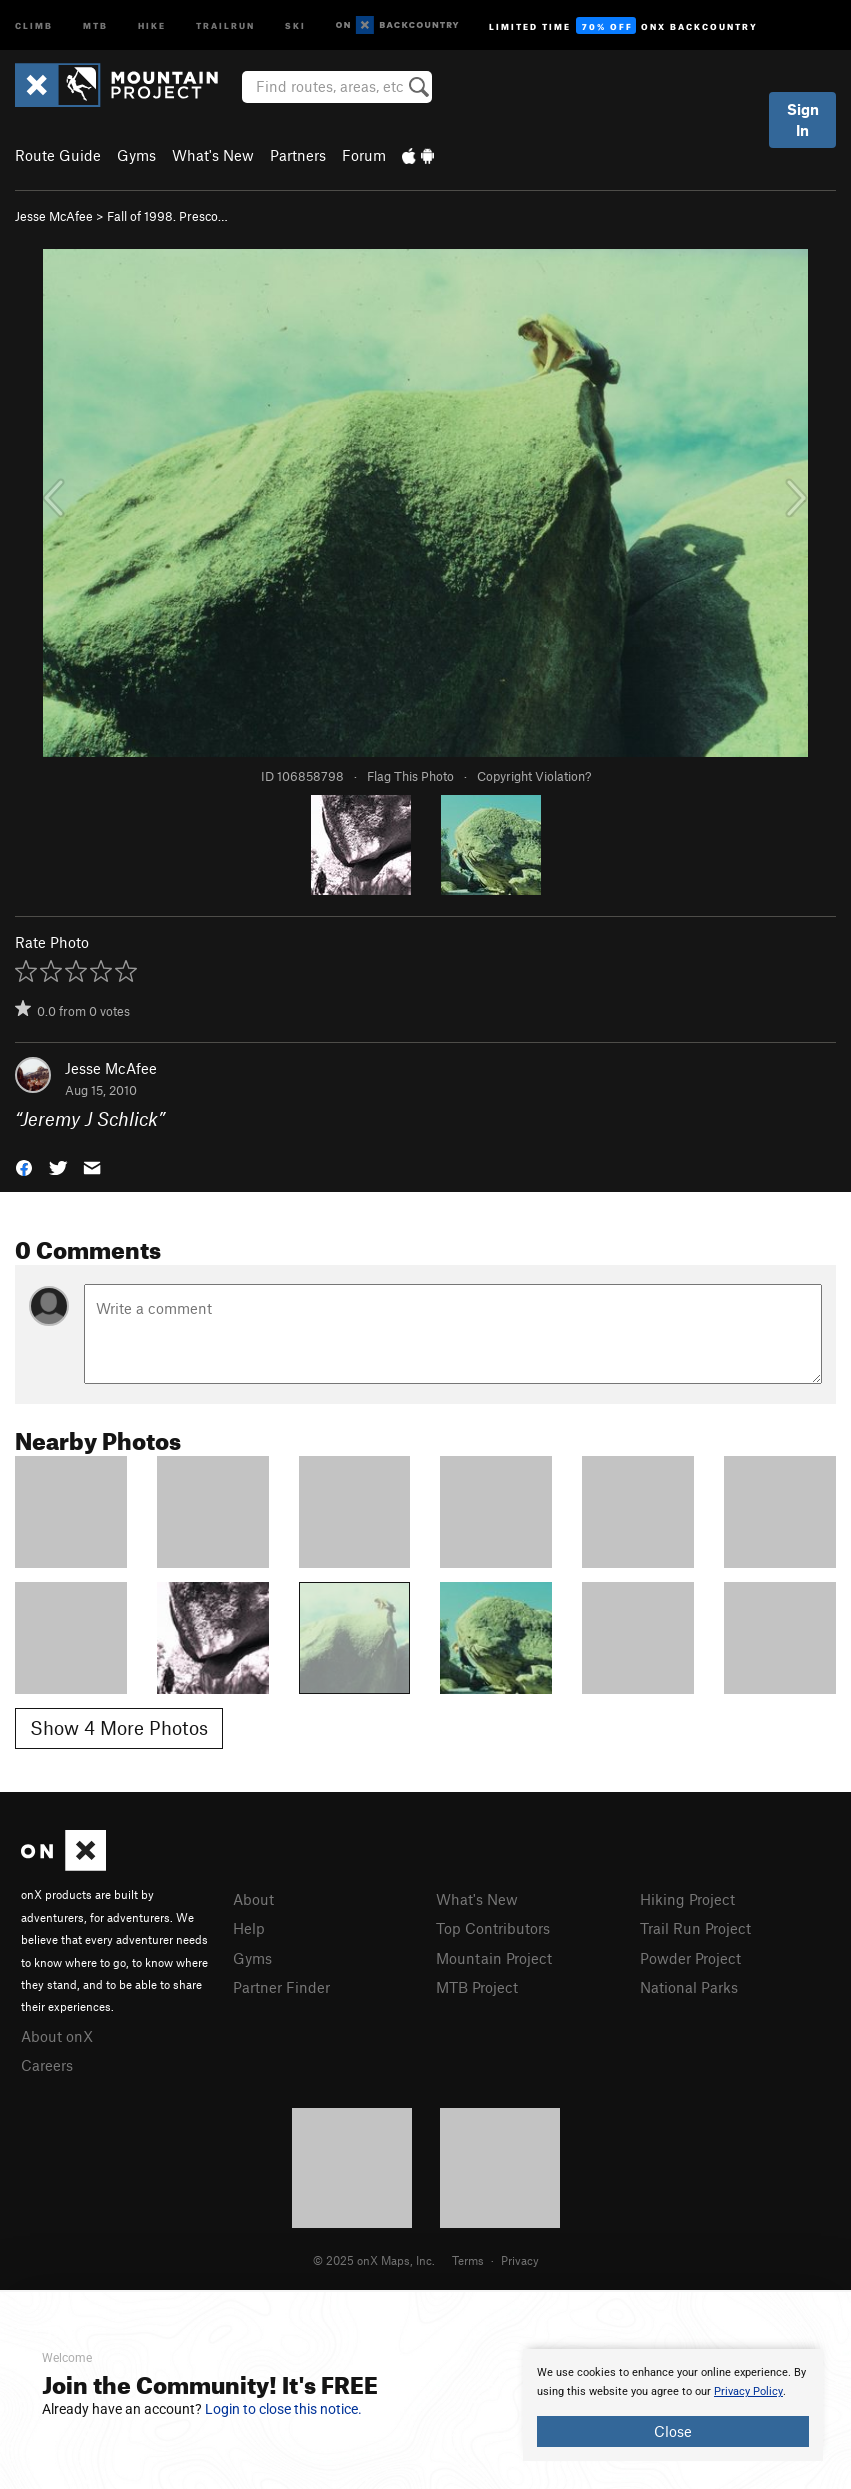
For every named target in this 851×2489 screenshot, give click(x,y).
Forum (364, 155)
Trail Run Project (695, 1928)
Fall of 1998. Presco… (167, 216)
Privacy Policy (748, 2391)
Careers (47, 2065)
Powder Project (690, 1958)
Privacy (520, 2260)
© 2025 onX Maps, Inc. (374, 2260)
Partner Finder (281, 1987)
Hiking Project (687, 1899)
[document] (673, 2405)
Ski (295, 24)
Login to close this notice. (283, 2409)
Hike (152, 24)
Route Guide (58, 155)
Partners (298, 155)
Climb (34, 24)
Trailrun (225, 24)
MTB (95, 24)
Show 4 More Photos (119, 1727)
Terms (468, 2260)
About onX (57, 2036)
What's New (213, 155)
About (253, 1899)
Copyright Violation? (534, 776)
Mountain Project (494, 1958)
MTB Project (477, 1987)
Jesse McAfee (54, 216)
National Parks (689, 1987)
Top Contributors (493, 1928)
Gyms (136, 155)
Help (249, 1928)
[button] (24, 1166)
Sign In (803, 119)
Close (673, 2431)
